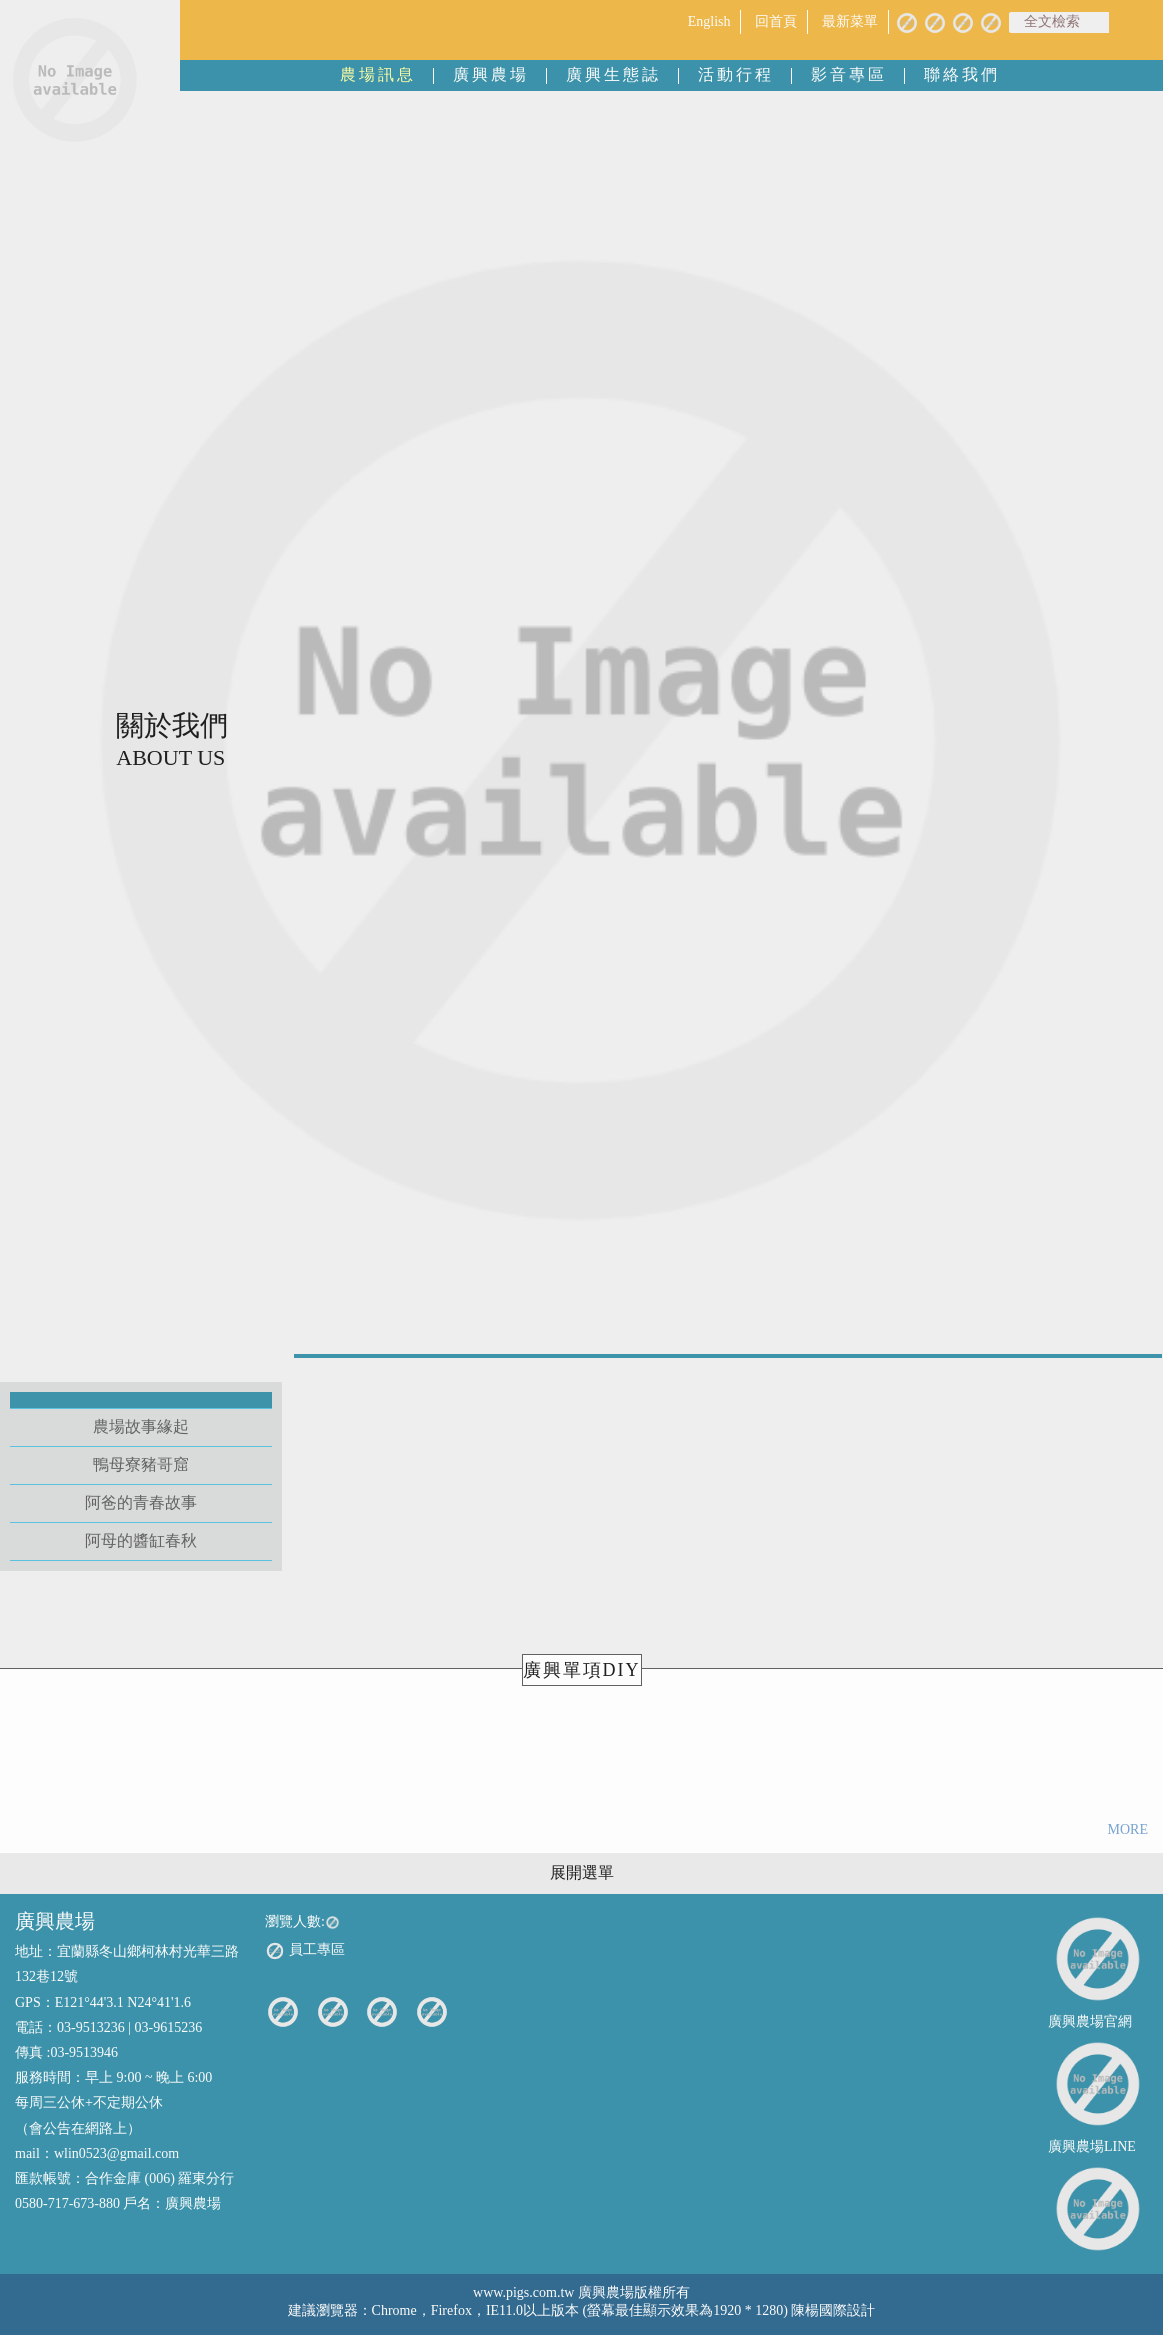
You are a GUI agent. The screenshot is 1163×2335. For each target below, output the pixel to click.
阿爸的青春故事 (141, 1502)
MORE (1128, 1829)
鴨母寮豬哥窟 (141, 1464)
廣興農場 (491, 74)
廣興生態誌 (613, 74)
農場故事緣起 (141, 1426)
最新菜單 (850, 21)
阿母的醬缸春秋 (141, 1540)
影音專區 (849, 74)
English (709, 21)
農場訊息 (378, 74)
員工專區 (305, 1951)
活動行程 (736, 74)
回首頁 (776, 21)
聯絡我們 (962, 74)
